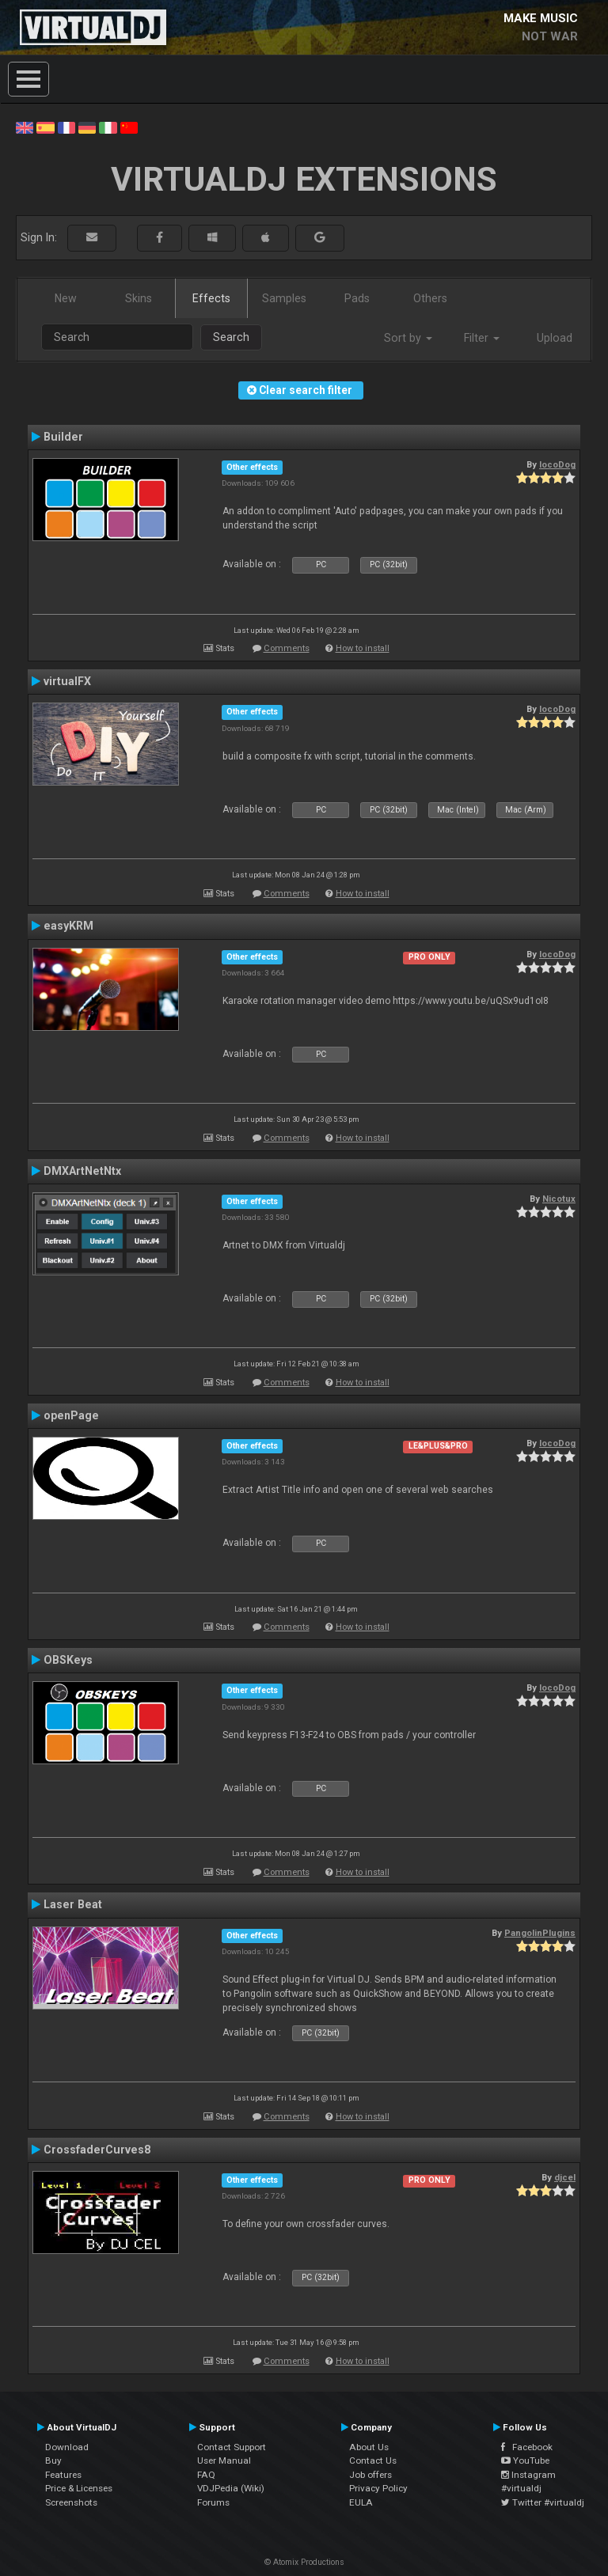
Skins (138, 298)
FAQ (206, 2474)
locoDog (557, 464)
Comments (287, 648)
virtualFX (67, 681)
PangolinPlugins (540, 1932)
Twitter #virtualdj (542, 2502)
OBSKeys (68, 1660)
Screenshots (71, 2502)
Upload (554, 337)
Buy (53, 2460)
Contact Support (231, 2447)
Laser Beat (73, 1904)
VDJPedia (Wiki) (230, 2488)
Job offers (370, 2474)
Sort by (408, 337)
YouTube (525, 2460)
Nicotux (559, 1198)
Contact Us (373, 2460)
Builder (63, 436)
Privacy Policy (378, 2488)
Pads (357, 298)
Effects (211, 298)
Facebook (527, 2447)
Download (67, 2447)
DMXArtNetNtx (82, 1171)
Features (63, 2474)
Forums (213, 2502)
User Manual (224, 2460)
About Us (369, 2447)
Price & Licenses (78, 2488)
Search (231, 337)
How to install (363, 648)
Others (430, 298)
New (66, 298)
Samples (284, 298)
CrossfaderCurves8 (97, 2149)
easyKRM (68, 925)
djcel (565, 2177)
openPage (71, 1415)
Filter (482, 337)
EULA (361, 2502)
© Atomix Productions (304, 2562)
